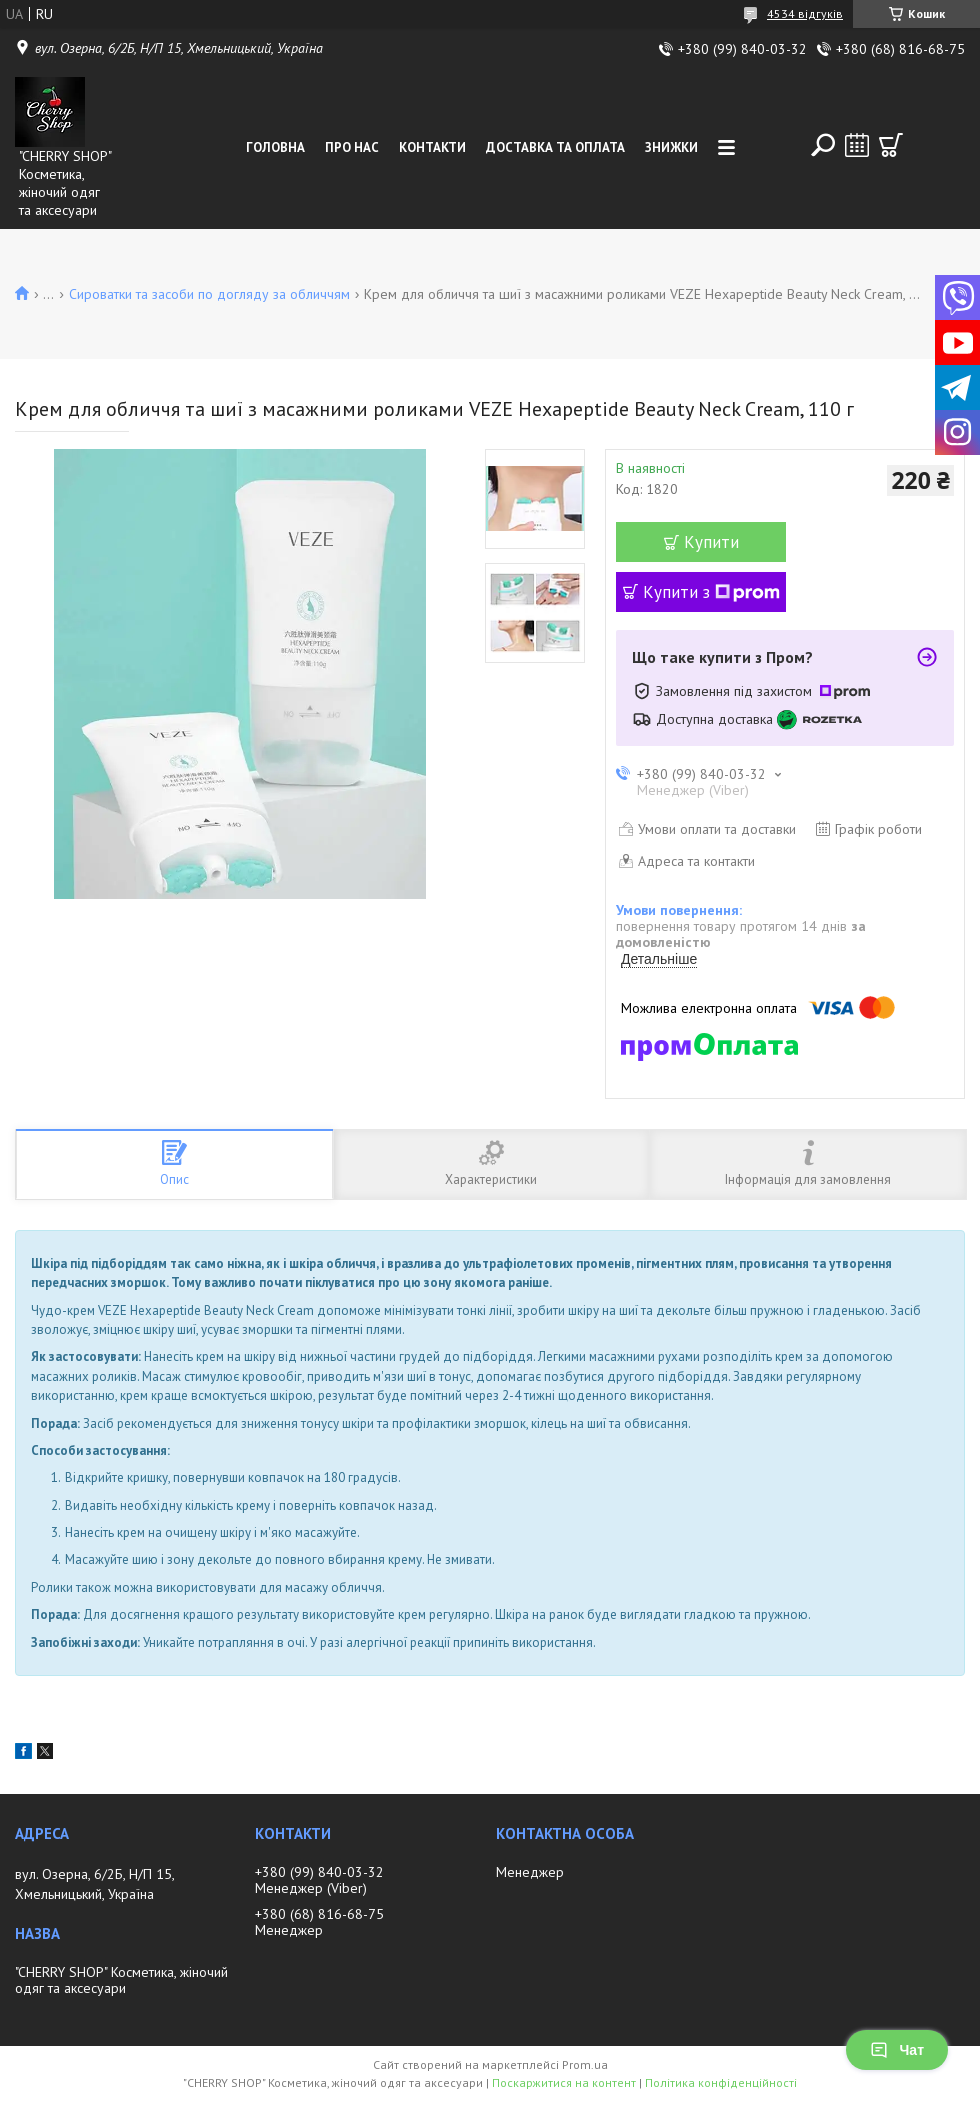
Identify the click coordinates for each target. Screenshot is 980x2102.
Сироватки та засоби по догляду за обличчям (209, 294)
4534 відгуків (805, 13)
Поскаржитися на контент (564, 2082)
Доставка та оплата (555, 147)
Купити (711, 542)
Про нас (352, 147)
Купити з (711, 592)
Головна (275, 147)
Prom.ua (585, 2064)
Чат (897, 2050)
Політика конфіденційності (721, 2082)
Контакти (432, 147)
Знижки (671, 147)
